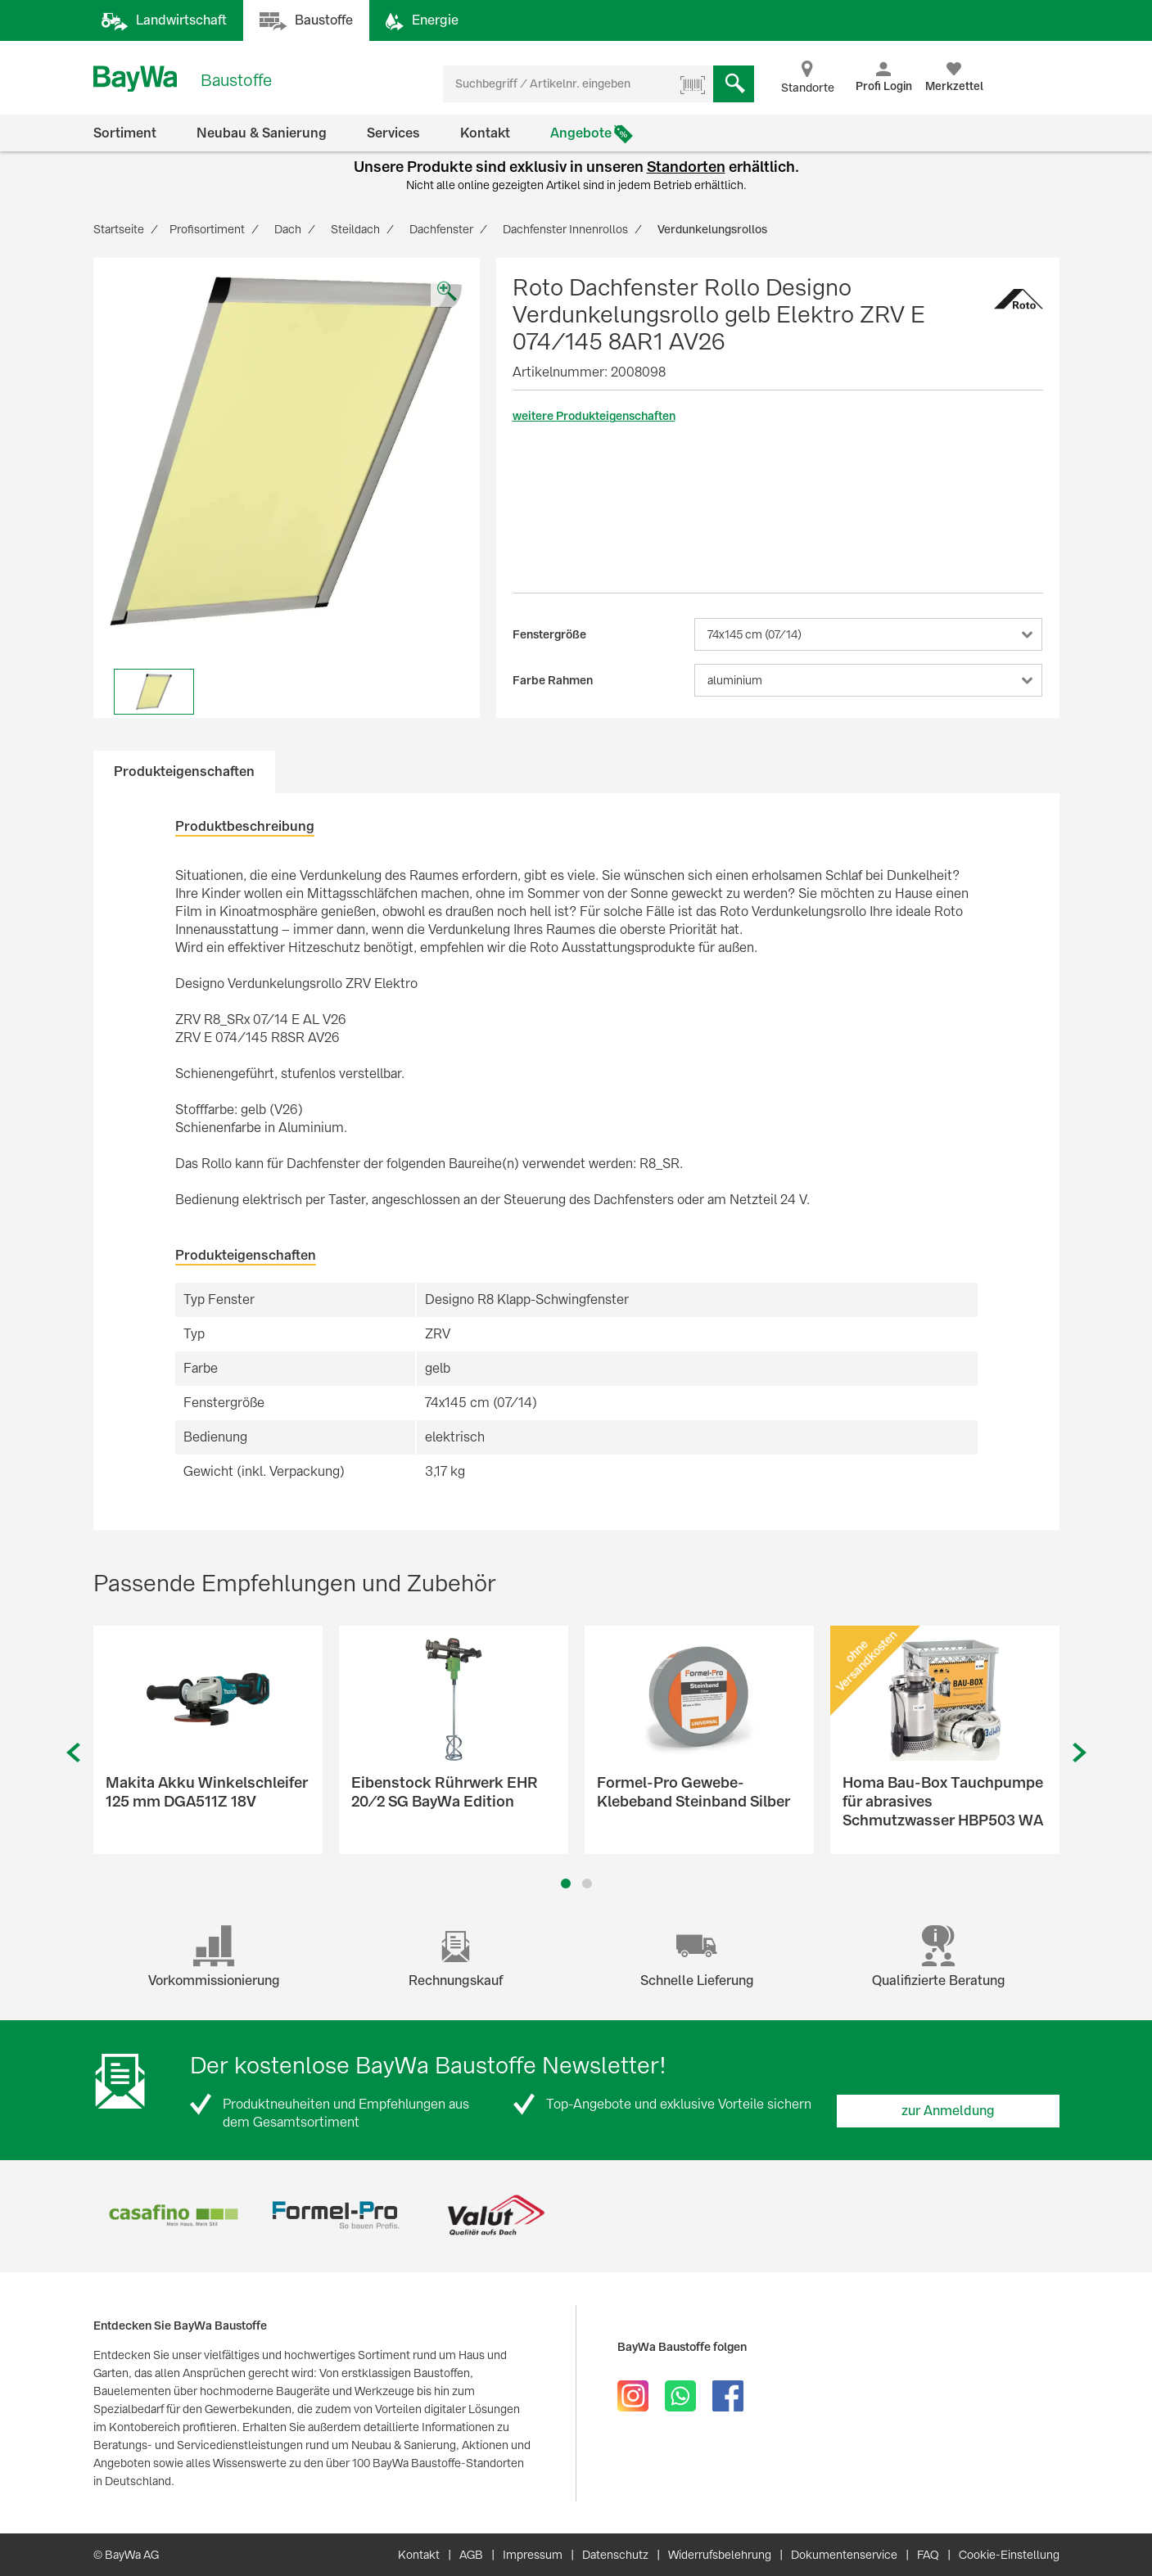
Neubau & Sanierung (262, 133)
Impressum (532, 2554)
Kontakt (485, 133)
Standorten (686, 166)
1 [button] (565, 1883)
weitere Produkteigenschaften (594, 415)
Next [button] (1080, 1753)
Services (393, 133)
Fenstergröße (549, 634)
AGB (471, 2554)
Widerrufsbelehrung (719, 2554)
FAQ (928, 2554)
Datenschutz (615, 2554)
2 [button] (586, 1883)
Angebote (581, 133)
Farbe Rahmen (553, 680)
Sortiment (124, 133)
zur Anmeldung (948, 2110)
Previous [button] (73, 1753)
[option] (286, 451)
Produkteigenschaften (184, 771)
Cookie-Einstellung (1009, 2554)
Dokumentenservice (844, 2554)
